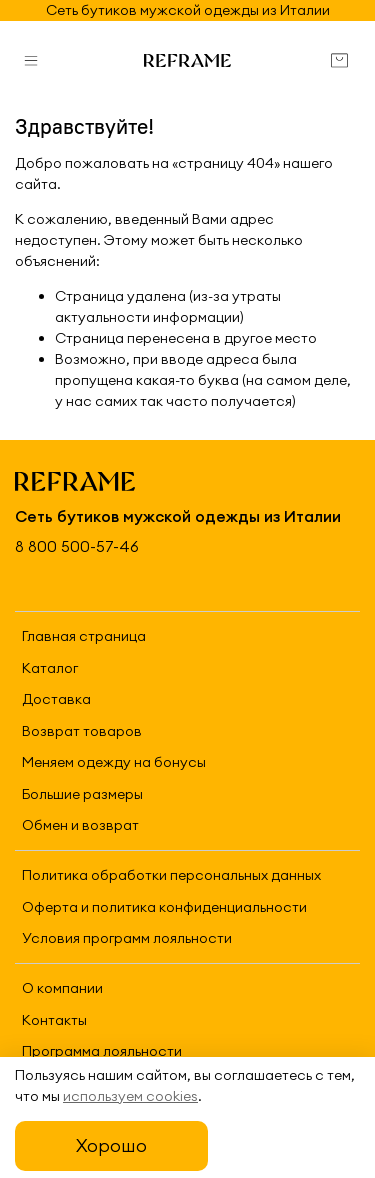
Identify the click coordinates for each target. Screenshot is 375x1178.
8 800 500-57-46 (77, 546)
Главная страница (84, 636)
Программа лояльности (102, 1051)
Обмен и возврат (80, 825)
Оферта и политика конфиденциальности (164, 907)
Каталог (50, 668)
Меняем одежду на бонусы (114, 762)
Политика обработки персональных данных (171, 875)
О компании (62, 988)
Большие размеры (82, 794)
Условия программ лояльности (127, 938)
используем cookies (130, 1096)
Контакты (54, 1020)
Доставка (56, 699)
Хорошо (111, 1145)
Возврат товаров (82, 731)
